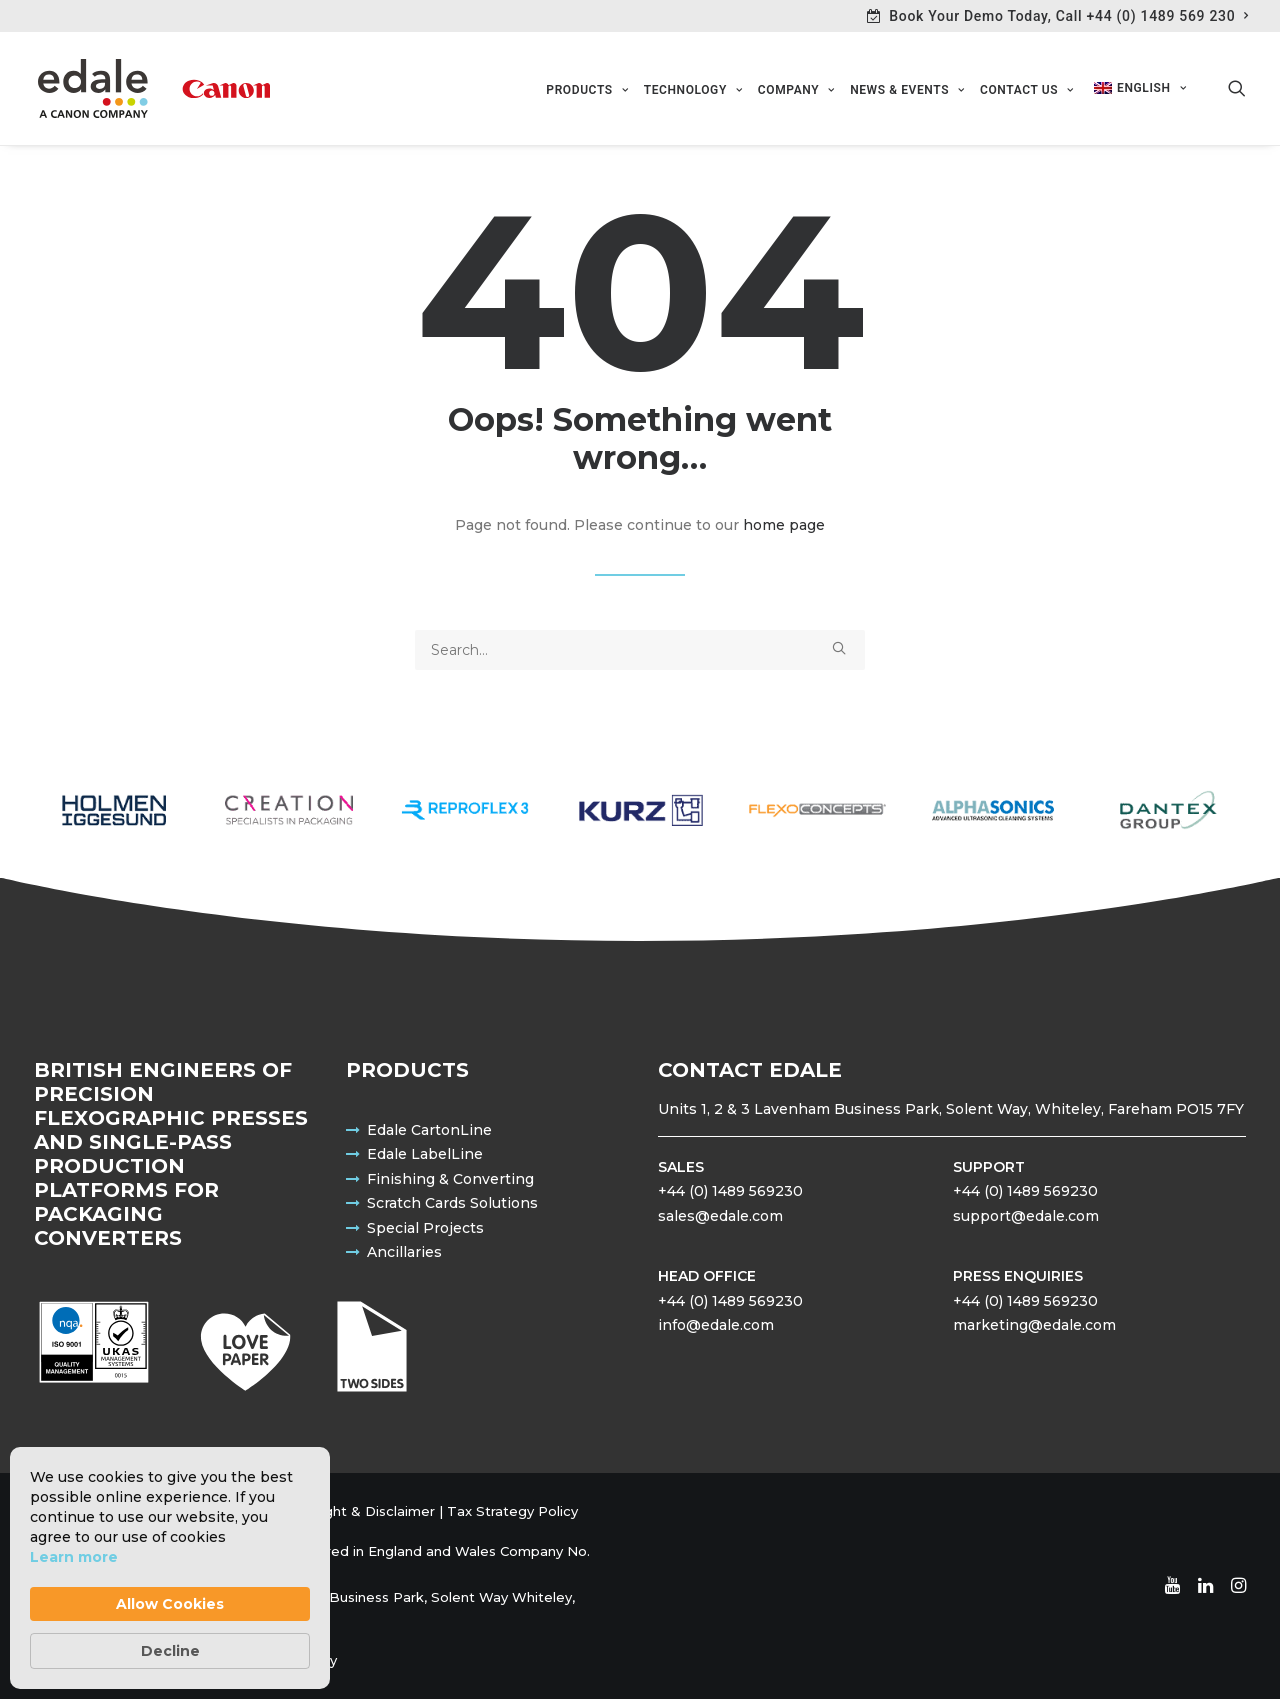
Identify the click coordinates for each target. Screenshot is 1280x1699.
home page (784, 526)
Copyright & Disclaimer (358, 1511)
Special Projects (425, 1228)
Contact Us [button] (1027, 91)
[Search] (640, 651)
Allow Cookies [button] (170, 1604)
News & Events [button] (907, 91)
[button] (1237, 89)
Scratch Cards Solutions (452, 1203)
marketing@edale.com (1034, 1325)
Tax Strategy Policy (512, 1511)
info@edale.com (716, 1325)
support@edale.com (1026, 1216)
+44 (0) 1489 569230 (730, 1191)
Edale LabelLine (425, 1154)
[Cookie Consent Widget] (170, 1568)
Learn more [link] (74, 1557)
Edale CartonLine (429, 1130)
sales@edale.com (720, 1216)
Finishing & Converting (450, 1179)
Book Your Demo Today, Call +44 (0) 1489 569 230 (1069, 16)
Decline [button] (170, 1651)
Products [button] (587, 91)
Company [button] (796, 91)
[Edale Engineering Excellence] (152, 89)
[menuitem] (1058, 16)
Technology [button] (693, 91)
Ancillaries (404, 1252)
